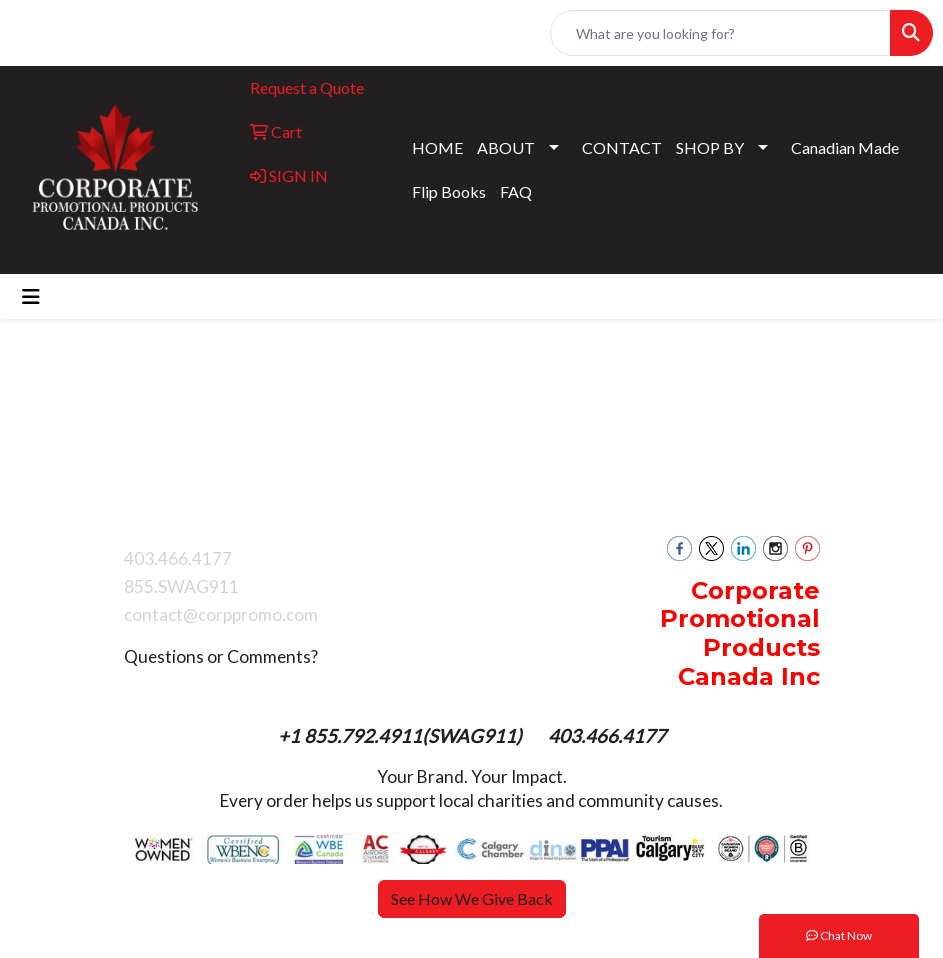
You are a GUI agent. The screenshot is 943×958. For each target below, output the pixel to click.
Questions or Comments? (221, 656)
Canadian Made (845, 147)
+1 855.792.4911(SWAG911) (402, 736)
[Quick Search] (720, 33)
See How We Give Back (472, 898)
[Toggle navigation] (31, 296)
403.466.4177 (607, 736)
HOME (437, 147)
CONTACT (622, 147)
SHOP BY (710, 147)
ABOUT (506, 147)
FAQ (516, 191)
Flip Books (449, 191)
